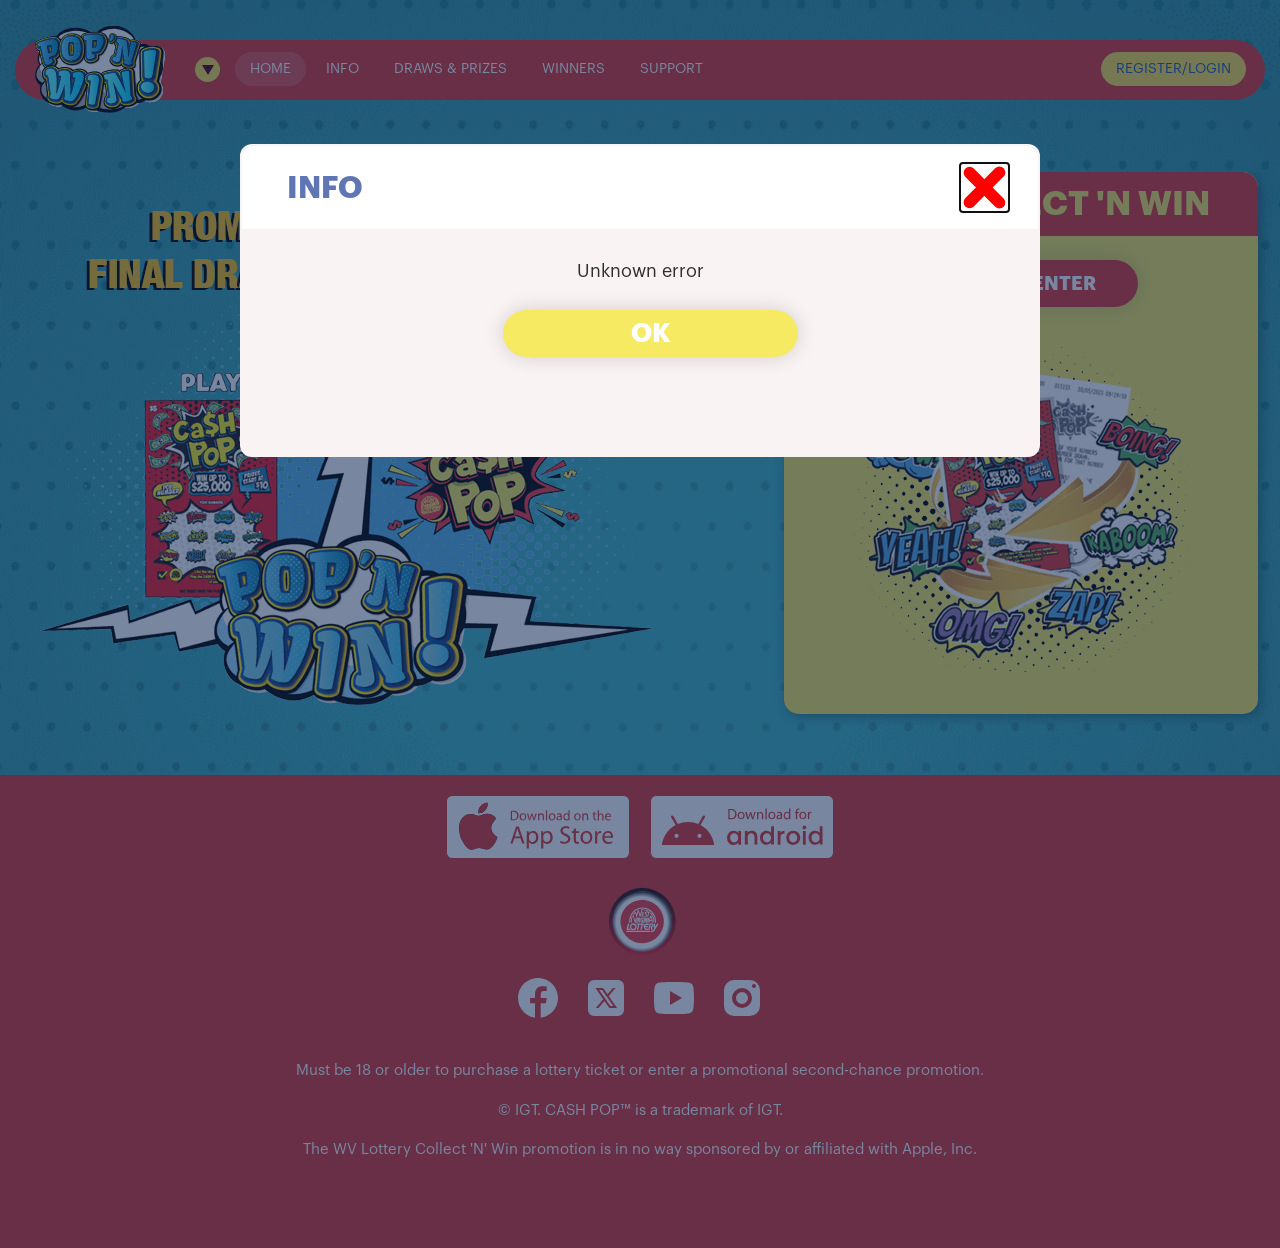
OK (651, 334)
